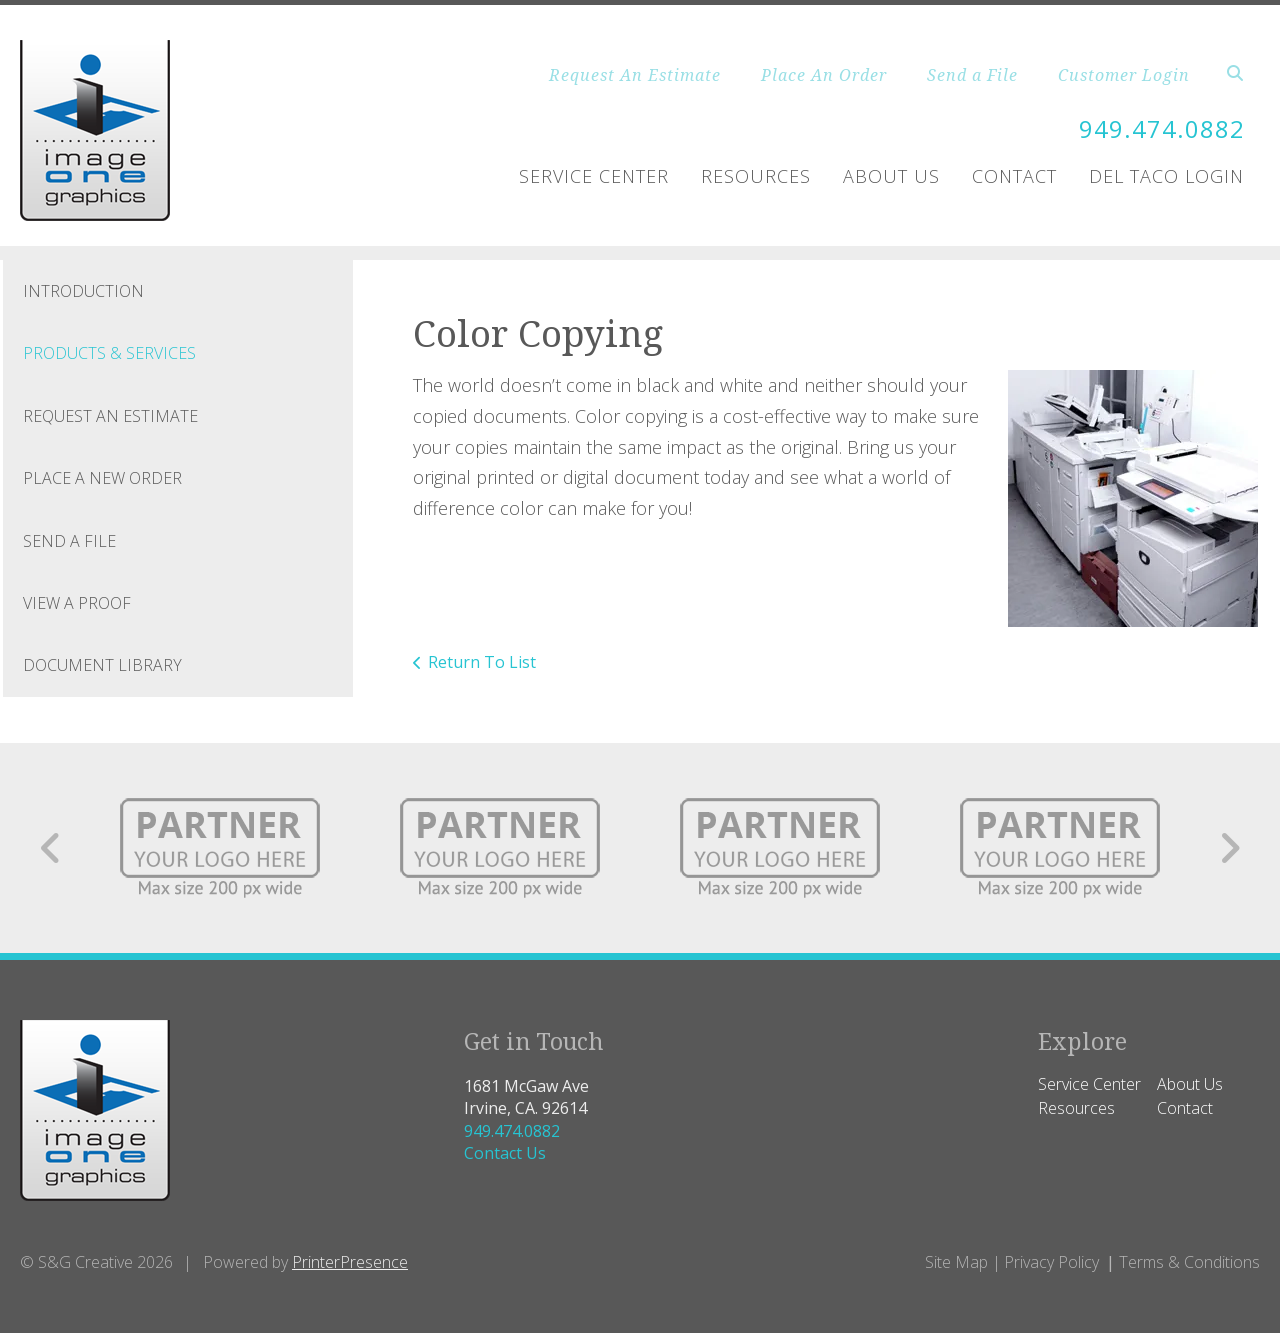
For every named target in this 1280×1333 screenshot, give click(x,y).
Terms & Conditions (1189, 1262)
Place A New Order (102, 478)
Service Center (594, 176)
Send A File (69, 541)
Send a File (972, 75)
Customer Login (1124, 75)
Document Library (102, 665)
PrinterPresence (350, 1262)
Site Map (956, 1262)
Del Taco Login (1166, 176)
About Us (891, 176)
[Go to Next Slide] (1229, 848)
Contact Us (505, 1153)
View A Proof (77, 603)
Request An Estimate (635, 75)
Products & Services (109, 353)
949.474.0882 (1162, 128)
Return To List (482, 662)
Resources (756, 176)
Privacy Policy (1051, 1262)
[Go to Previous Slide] (51, 848)
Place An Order (824, 75)
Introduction (83, 291)
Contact (1014, 176)
